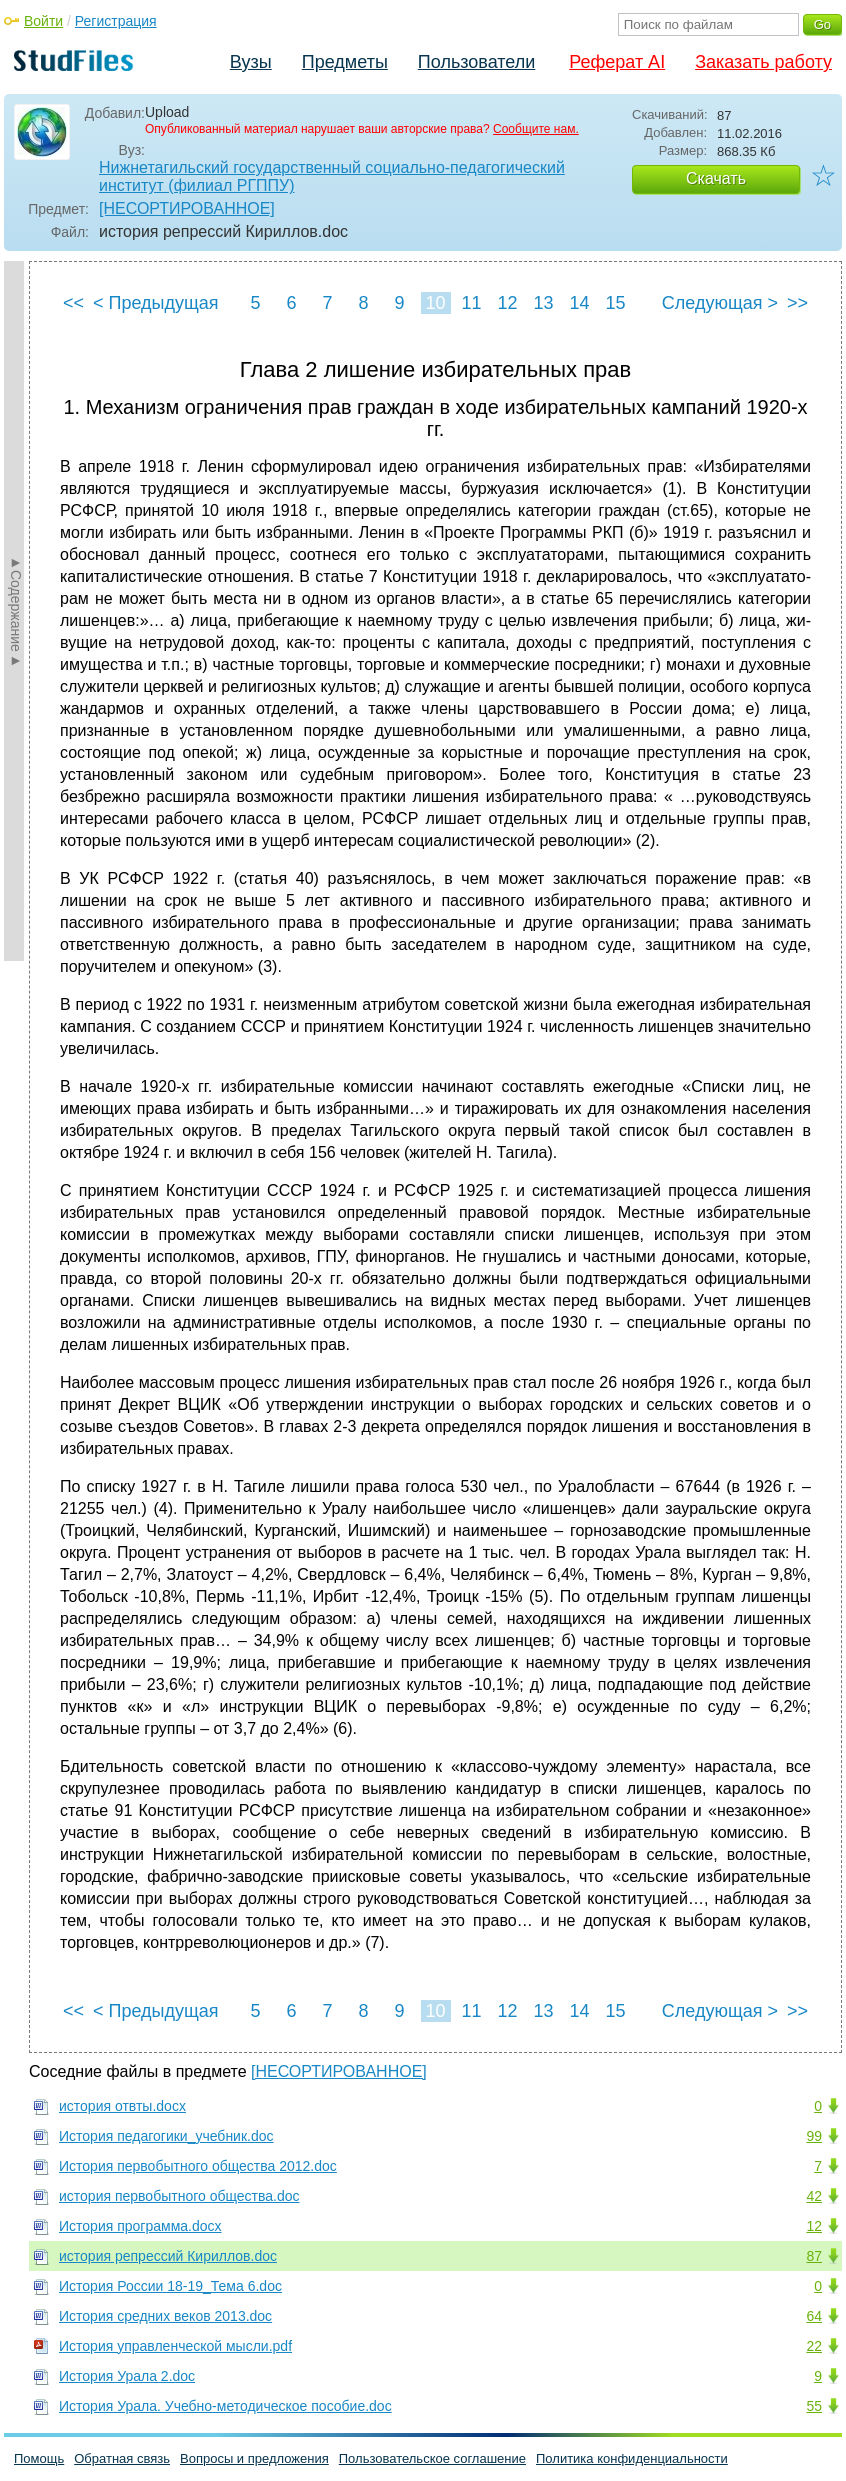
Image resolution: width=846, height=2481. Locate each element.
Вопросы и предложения (254, 2458)
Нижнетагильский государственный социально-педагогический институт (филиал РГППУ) (332, 176)
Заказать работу (763, 62)
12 (507, 303)
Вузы (251, 62)
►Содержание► (16, 611)
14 (579, 303)
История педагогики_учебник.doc (166, 2136)
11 (471, 303)
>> (797, 303)
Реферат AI (617, 62)
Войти (43, 21)
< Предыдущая (156, 303)
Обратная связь (122, 2458)
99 (814, 2136)
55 (814, 2406)
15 (615, 303)
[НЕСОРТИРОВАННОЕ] (187, 208)
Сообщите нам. (536, 129)
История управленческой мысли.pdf (175, 2346)
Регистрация (116, 21)
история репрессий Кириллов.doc (168, 2256)
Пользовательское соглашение (432, 2458)
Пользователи (476, 62)
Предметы (345, 62)
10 (435, 303)
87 (814, 2256)
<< (73, 303)
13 (543, 303)
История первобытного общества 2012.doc (198, 2166)
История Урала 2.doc (127, 2376)
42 (814, 2196)
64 (814, 2316)
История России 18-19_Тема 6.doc (170, 2286)
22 (814, 2346)
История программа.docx (140, 2226)
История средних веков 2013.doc (165, 2316)
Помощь (39, 2458)
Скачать (716, 178)
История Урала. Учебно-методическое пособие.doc (225, 2406)
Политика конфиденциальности (632, 2458)
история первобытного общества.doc (179, 2196)
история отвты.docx (122, 2106)
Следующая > (720, 303)
